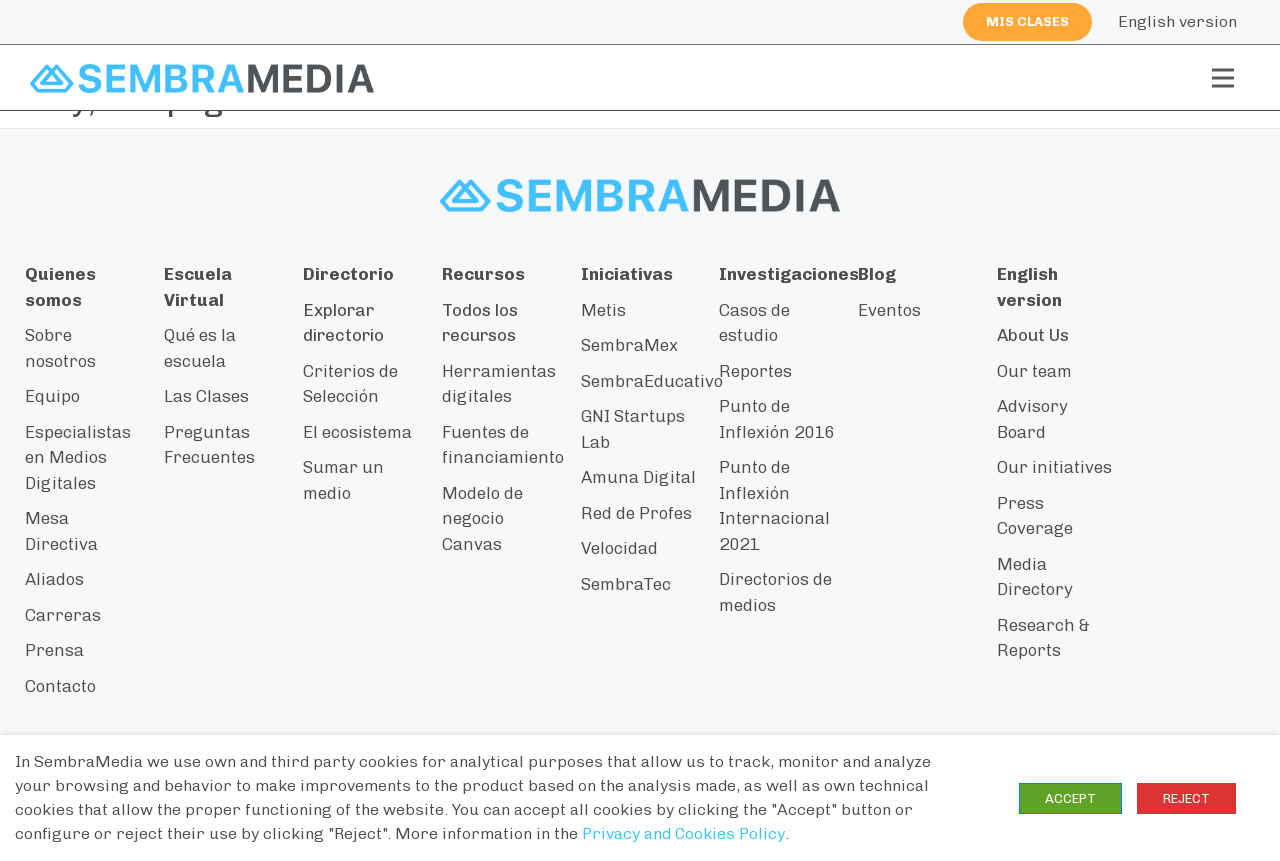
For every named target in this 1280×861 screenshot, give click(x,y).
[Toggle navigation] (1223, 78)
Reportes (755, 371)
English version (1177, 21)
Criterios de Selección (350, 384)
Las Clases (206, 396)
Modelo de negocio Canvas (482, 518)
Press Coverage (1035, 516)
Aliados (54, 579)
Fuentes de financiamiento (503, 445)
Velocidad (619, 548)
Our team (1034, 371)
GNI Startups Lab (633, 429)
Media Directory (1035, 577)
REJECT (1186, 798)
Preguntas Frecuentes (209, 445)
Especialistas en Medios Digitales (78, 457)
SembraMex (629, 345)
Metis (603, 310)
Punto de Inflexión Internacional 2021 (774, 505)
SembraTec (626, 584)
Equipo (52, 396)
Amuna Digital (638, 477)
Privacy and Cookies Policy (683, 833)
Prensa (54, 650)
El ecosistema (357, 432)
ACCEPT (1070, 798)
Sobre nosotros (60, 348)
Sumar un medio (343, 480)
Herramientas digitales (499, 384)
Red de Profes (636, 513)
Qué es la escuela (200, 348)
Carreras (63, 615)
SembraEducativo (652, 381)
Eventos (889, 310)
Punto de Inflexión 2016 (776, 419)
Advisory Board (1032, 419)
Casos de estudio (754, 323)
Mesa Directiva (61, 531)
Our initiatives (1054, 467)
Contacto (60, 686)
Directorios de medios (775, 592)
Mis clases (1027, 21)
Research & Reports (1043, 638)
